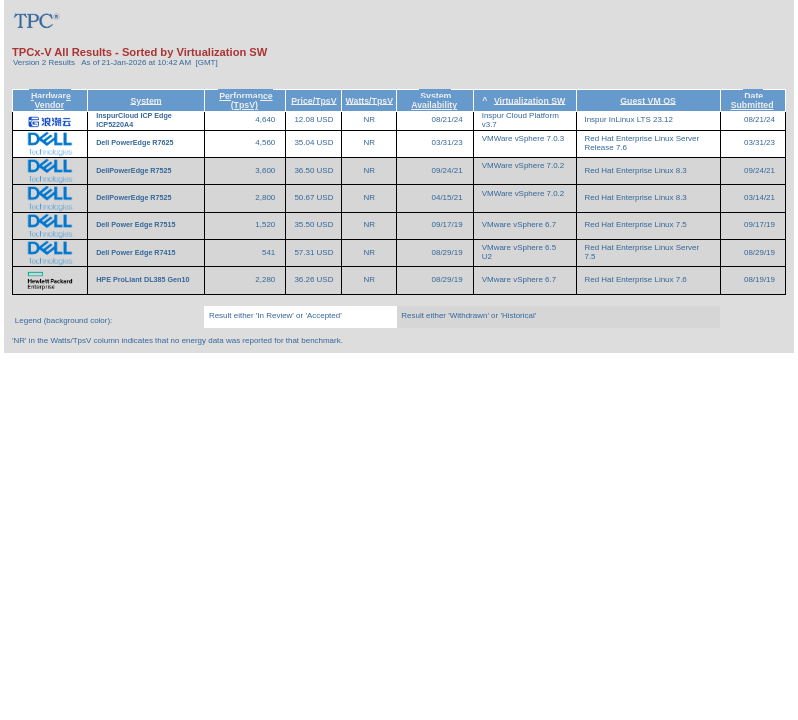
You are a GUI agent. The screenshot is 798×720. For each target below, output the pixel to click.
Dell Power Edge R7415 (136, 253)
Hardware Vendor (51, 100)
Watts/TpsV (369, 100)
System (145, 100)
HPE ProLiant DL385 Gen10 (143, 280)
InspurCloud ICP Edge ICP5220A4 (134, 120)
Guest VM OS (648, 100)
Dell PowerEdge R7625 (135, 143)
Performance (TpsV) (246, 100)
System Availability (434, 100)
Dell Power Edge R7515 (136, 225)
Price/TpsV (313, 100)
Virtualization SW (529, 100)
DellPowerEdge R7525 (134, 171)
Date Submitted (752, 100)
